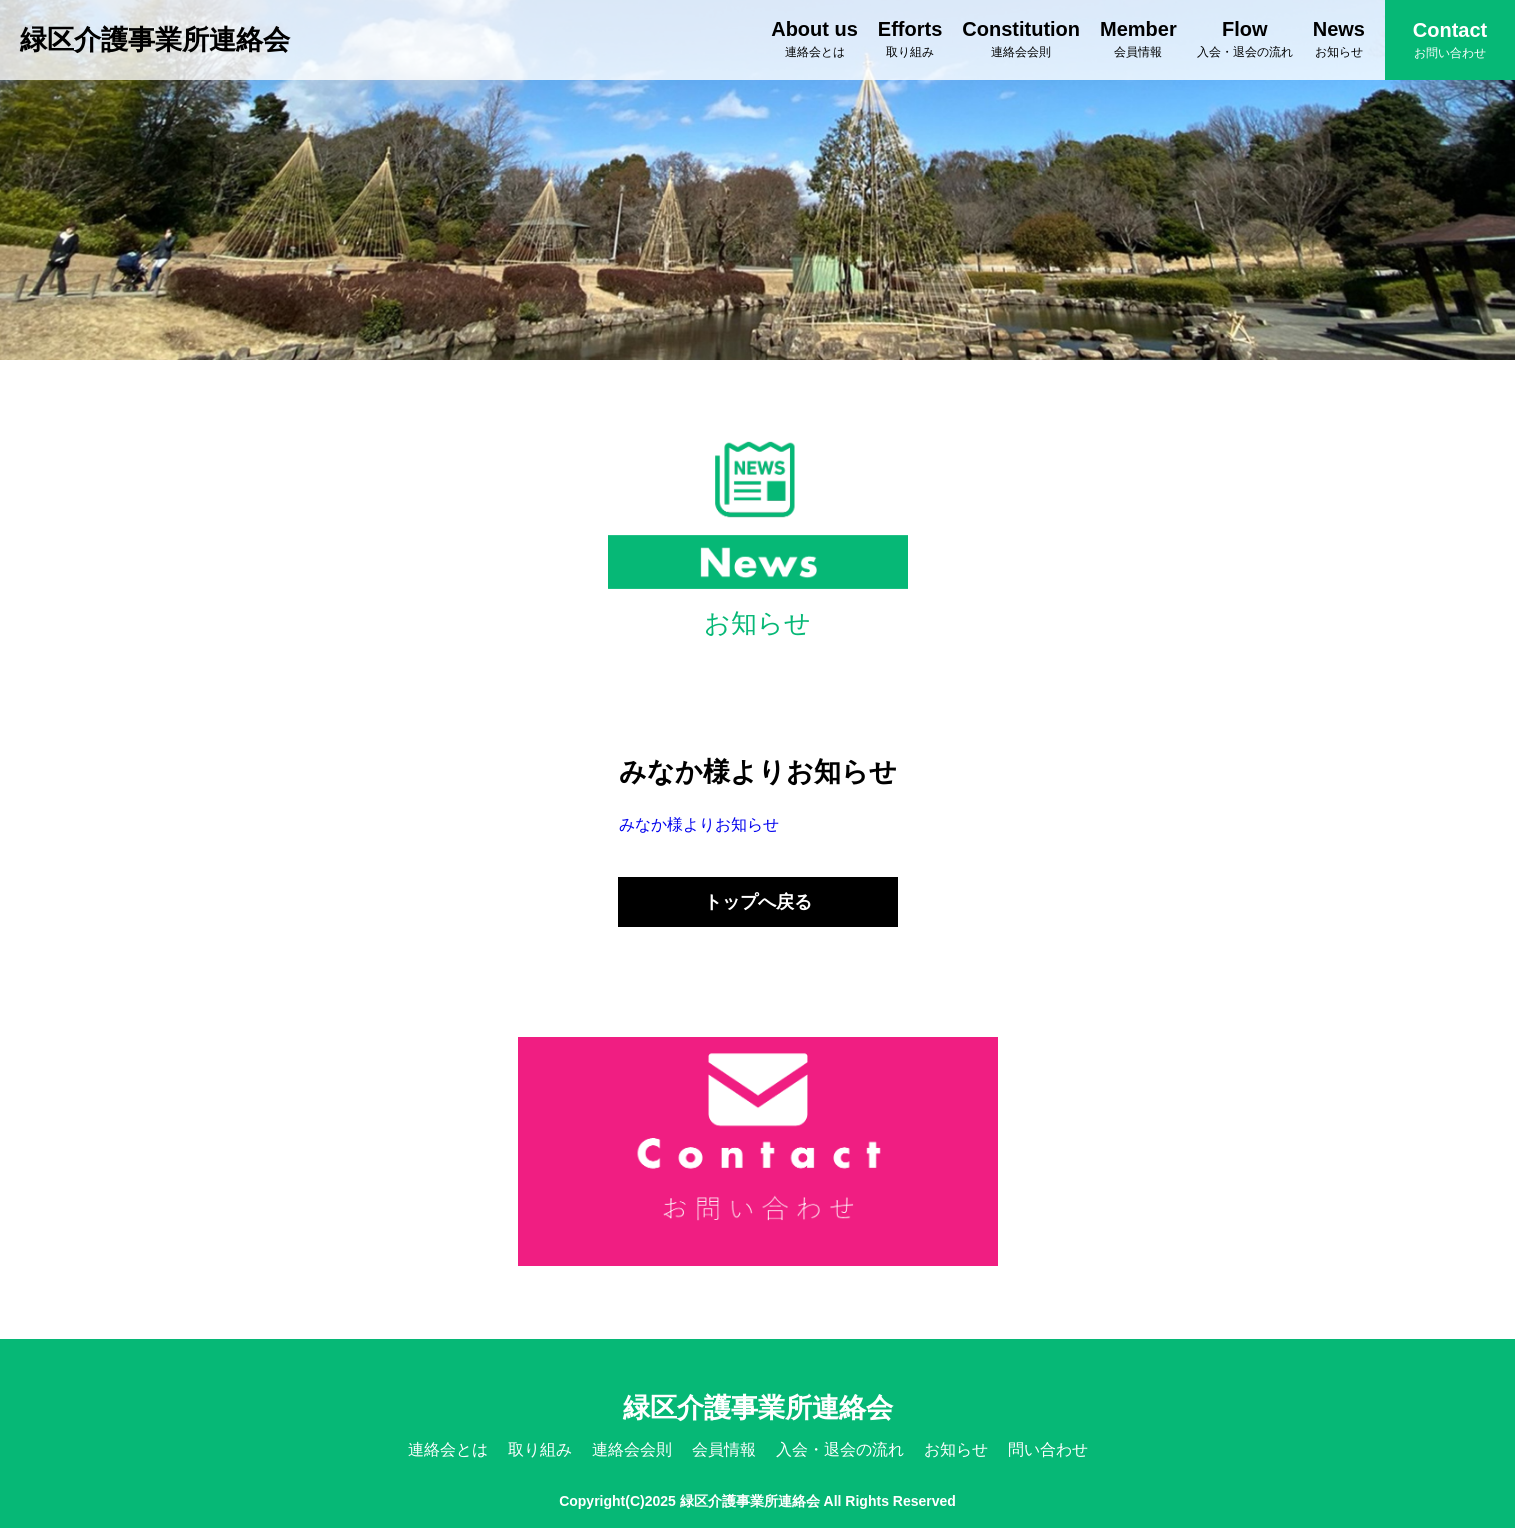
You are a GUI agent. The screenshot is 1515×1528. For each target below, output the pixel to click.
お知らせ (956, 1449)
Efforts (910, 38)
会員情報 (724, 1449)
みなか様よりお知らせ (699, 824)
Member (1138, 38)
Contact (1450, 39)
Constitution (1021, 38)
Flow (1245, 38)
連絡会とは (448, 1449)
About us (814, 38)
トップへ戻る (758, 902)
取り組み (540, 1449)
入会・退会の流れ (840, 1449)
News (1339, 38)
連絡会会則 (632, 1449)
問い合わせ (1048, 1449)
